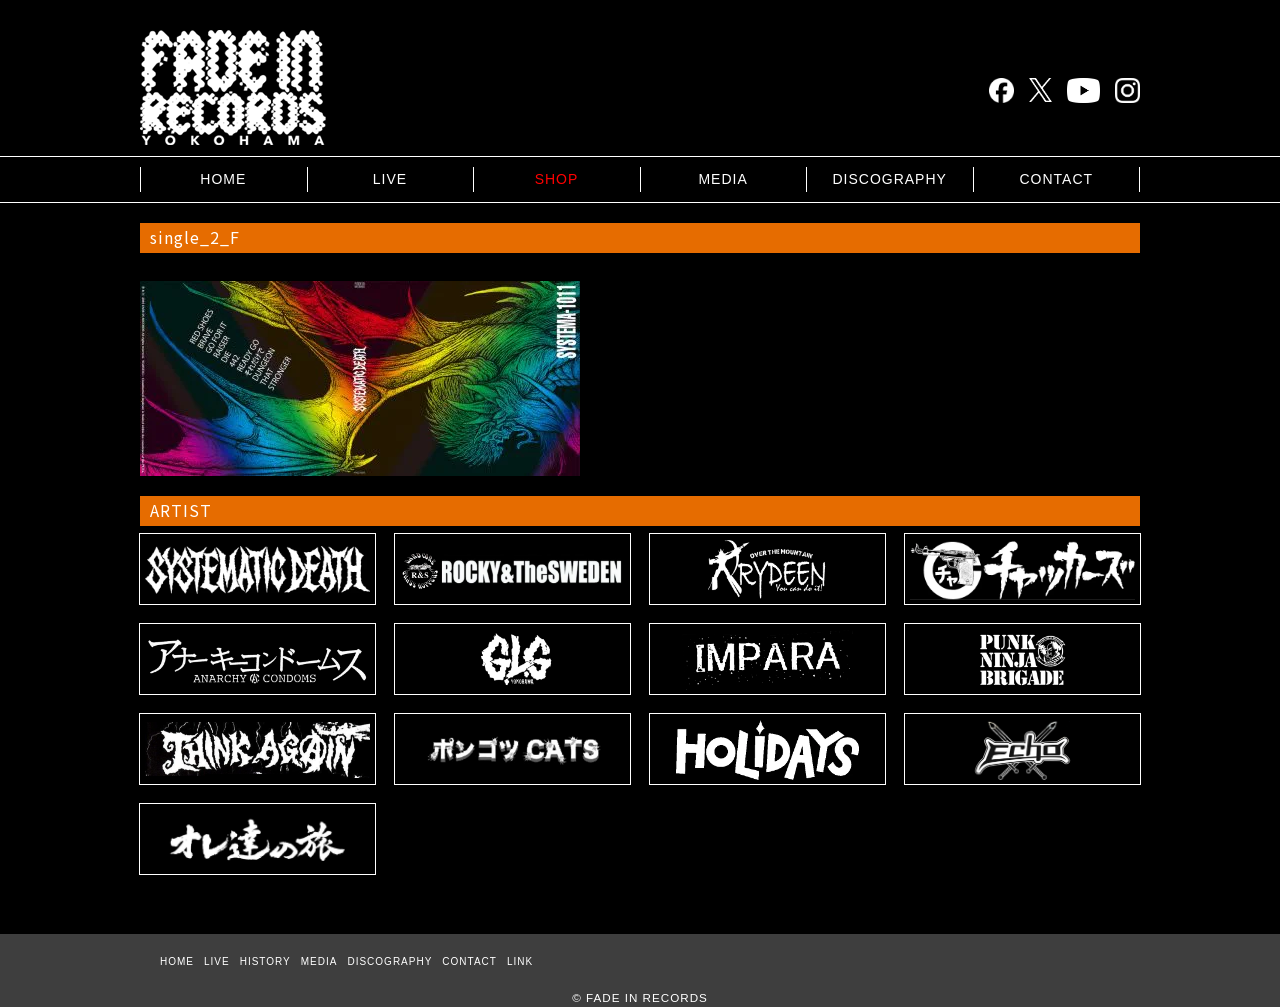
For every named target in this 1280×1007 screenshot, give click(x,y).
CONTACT (1056, 179)
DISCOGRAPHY (889, 179)
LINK (520, 961)
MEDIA (722, 179)
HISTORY (265, 961)
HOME (223, 179)
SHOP (557, 179)
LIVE (390, 179)
